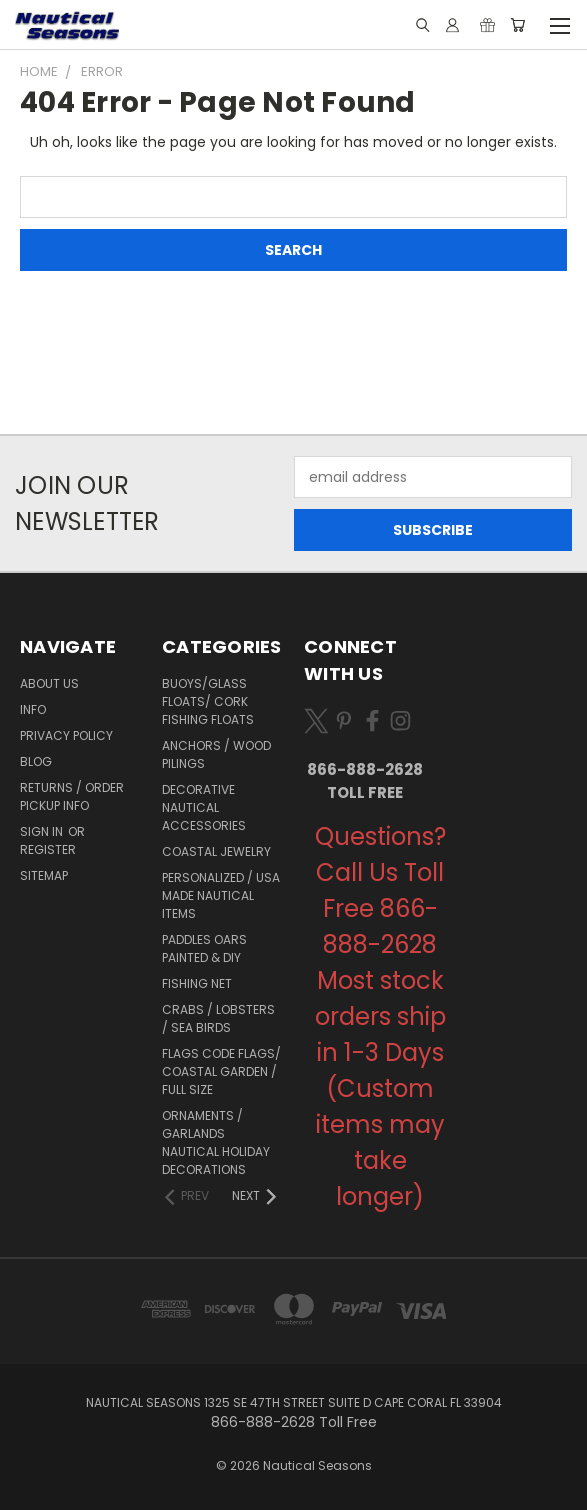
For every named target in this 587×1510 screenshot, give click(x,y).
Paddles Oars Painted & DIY (204, 948)
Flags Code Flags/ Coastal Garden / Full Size (221, 1071)
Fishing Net (197, 983)
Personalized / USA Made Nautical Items (221, 895)
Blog (36, 761)
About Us (49, 683)
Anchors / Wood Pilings (216, 754)
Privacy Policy (66, 735)
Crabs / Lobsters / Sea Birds (218, 1018)
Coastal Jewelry (216, 851)
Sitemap (44, 875)
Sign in (43, 831)
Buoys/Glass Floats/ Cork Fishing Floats (208, 701)
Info (33, 709)
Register (48, 849)
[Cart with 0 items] (517, 25)
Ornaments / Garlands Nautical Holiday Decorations (216, 1142)
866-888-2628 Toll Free (365, 781)
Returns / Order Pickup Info (72, 796)
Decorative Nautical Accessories (204, 807)
